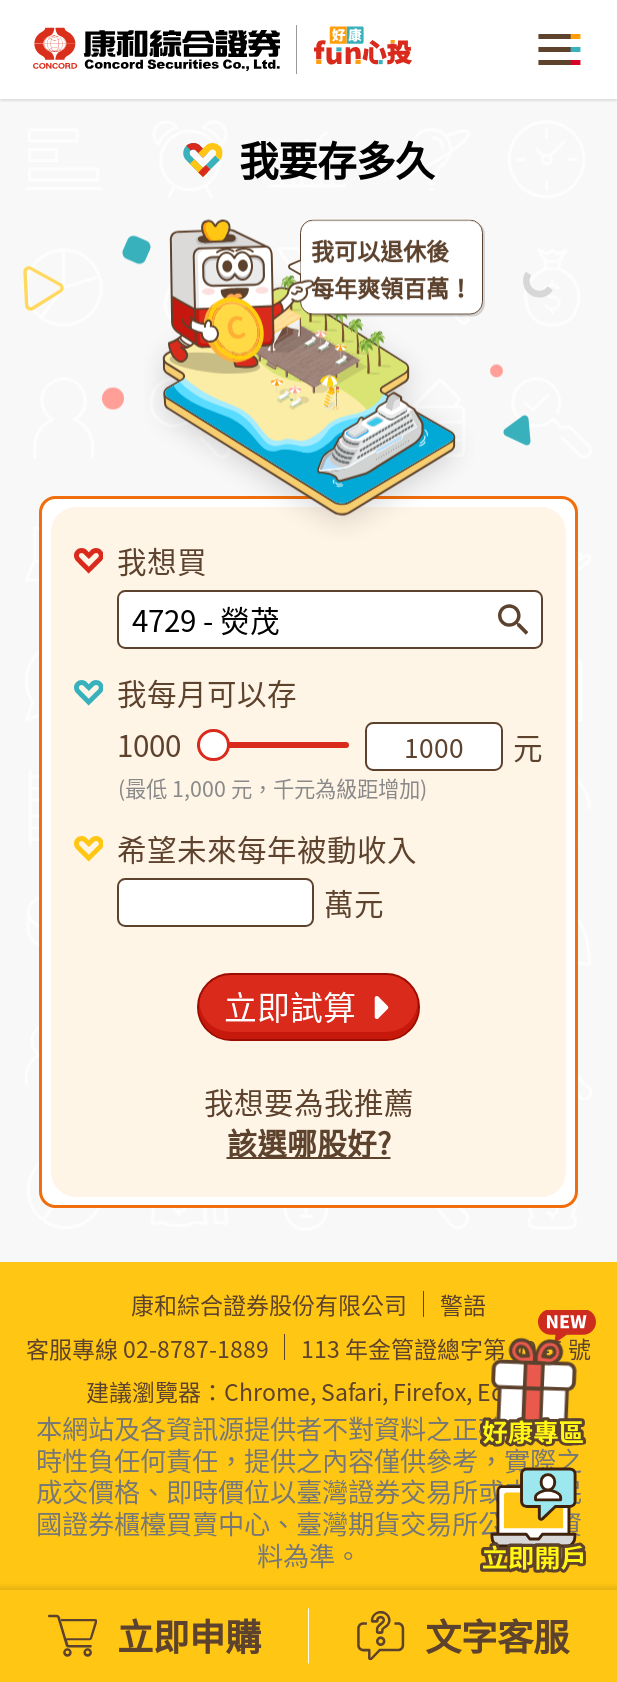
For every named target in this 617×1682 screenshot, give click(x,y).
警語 (463, 1304)
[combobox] (315, 619)
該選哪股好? (309, 1144)
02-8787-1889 (196, 1348)
